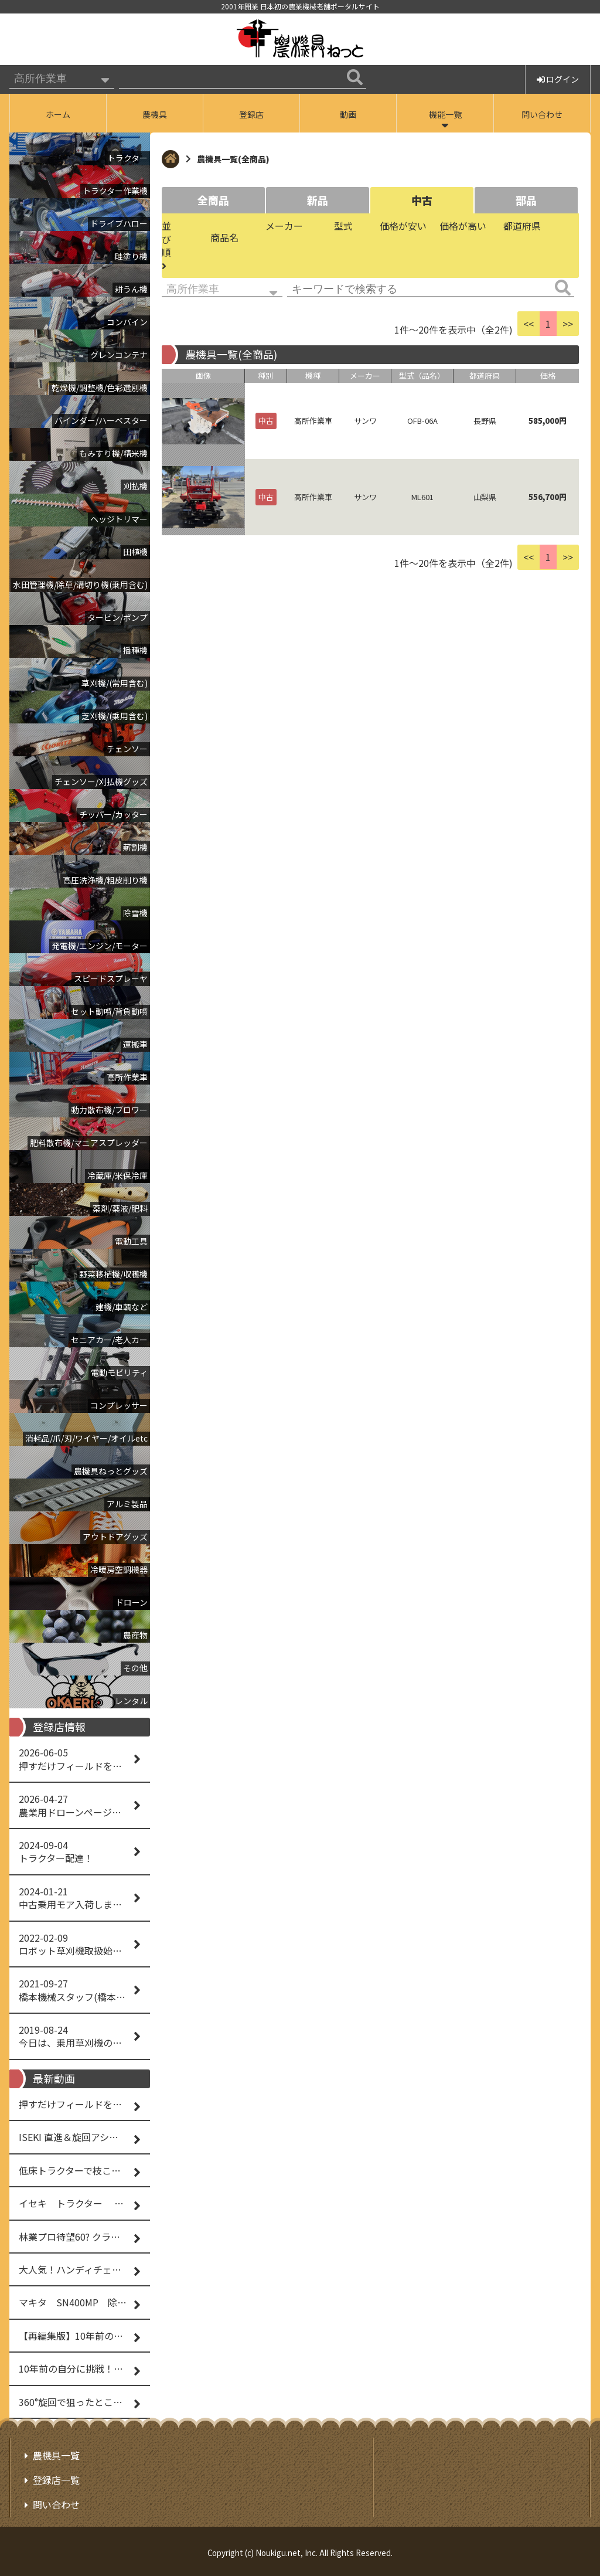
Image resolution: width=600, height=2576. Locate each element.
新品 (317, 200)
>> (567, 324)
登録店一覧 (56, 2479)
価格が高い (462, 226)
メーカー (284, 226)
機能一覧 (445, 114)
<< (528, 324)
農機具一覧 (56, 2455)
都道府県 (522, 226)
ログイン (558, 79)
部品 (526, 200)
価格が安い (403, 226)
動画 (348, 114)
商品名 (224, 237)
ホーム (58, 114)
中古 (421, 200)
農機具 (154, 114)
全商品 (213, 200)
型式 (343, 226)
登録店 (251, 114)
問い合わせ (541, 114)
